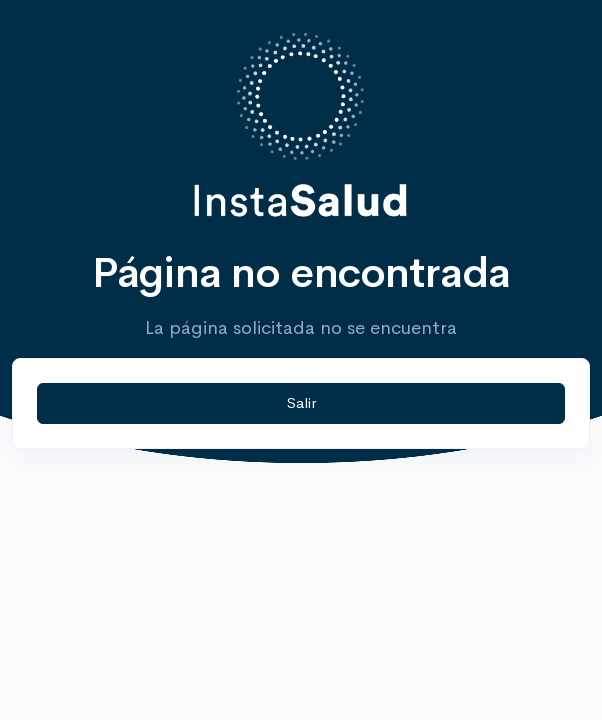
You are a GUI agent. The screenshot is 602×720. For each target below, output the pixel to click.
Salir (301, 402)
